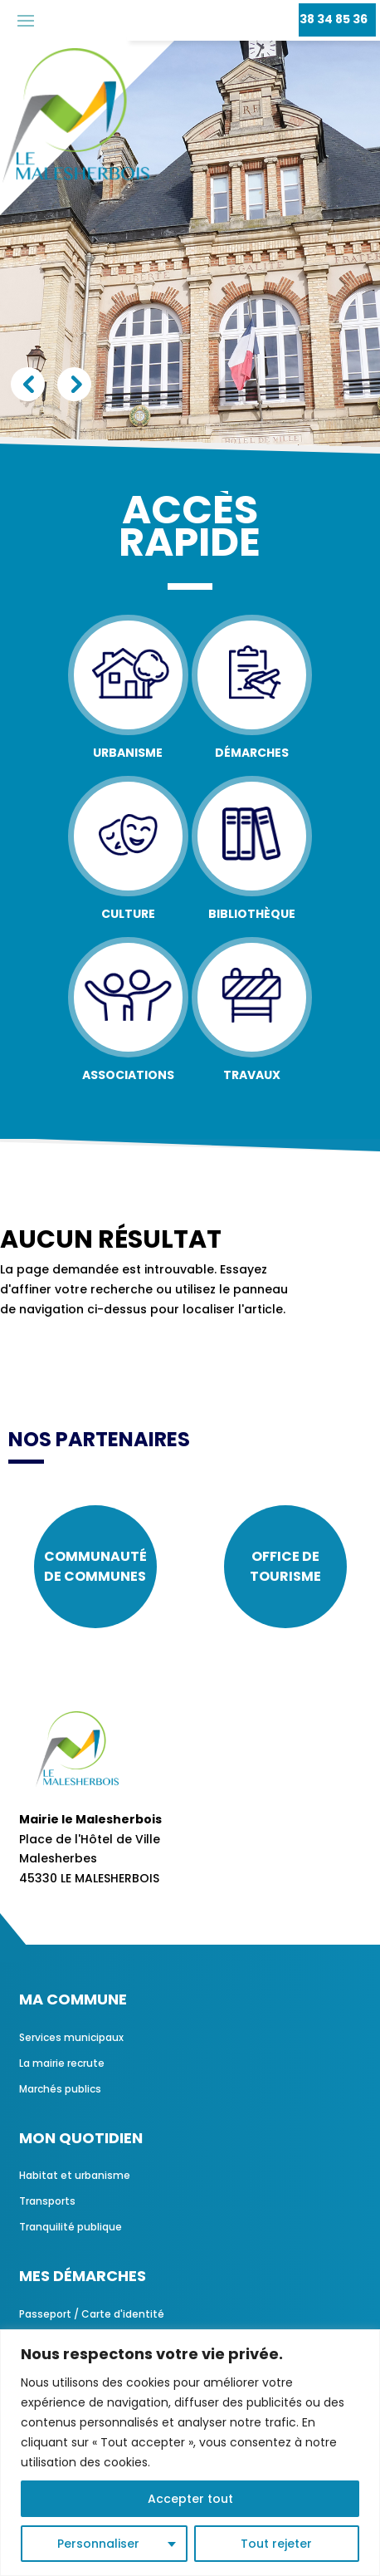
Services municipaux (71, 2037)
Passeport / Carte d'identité (91, 2314)
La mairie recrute (62, 2063)
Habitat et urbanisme (74, 2175)
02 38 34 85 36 (324, 19)
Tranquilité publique (70, 2227)
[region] (190, 2452)
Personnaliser (98, 2543)
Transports (47, 2201)
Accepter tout (190, 2498)
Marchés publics (60, 2089)
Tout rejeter (276, 2543)
